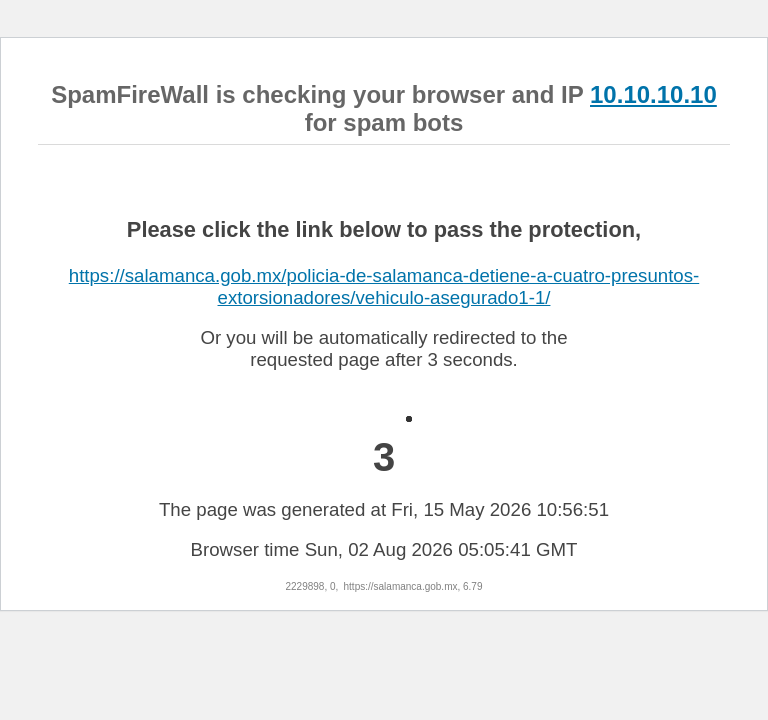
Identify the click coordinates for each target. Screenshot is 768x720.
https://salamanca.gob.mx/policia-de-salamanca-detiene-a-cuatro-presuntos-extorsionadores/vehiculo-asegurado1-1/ (384, 286)
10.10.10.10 (653, 94)
